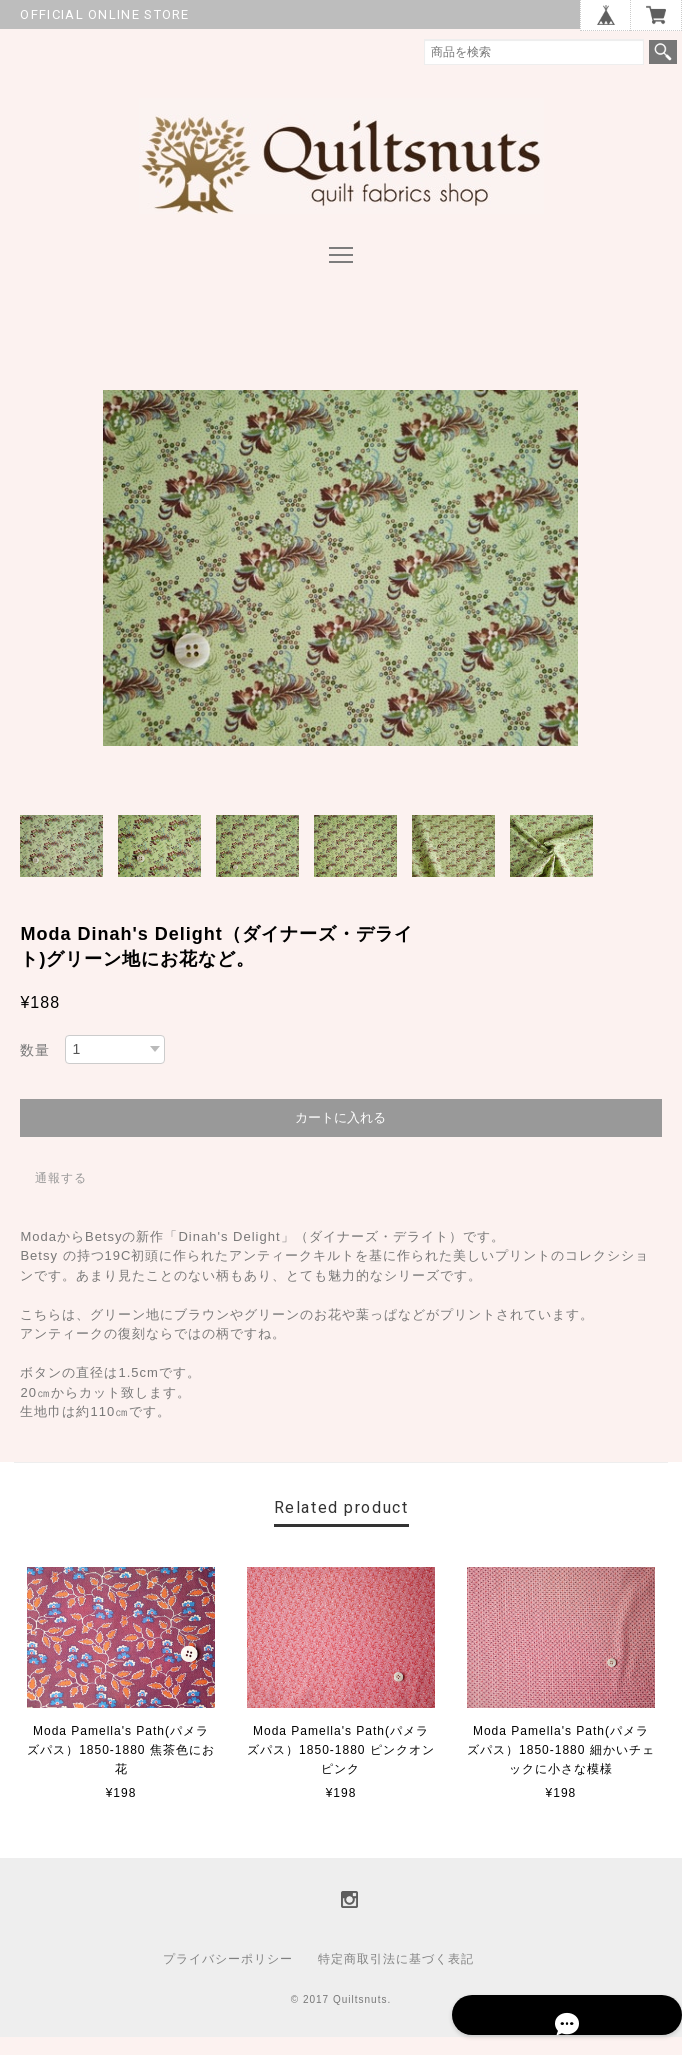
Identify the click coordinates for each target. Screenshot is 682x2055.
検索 (663, 52)
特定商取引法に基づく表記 (396, 1977)
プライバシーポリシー (228, 1977)
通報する (61, 1195)
